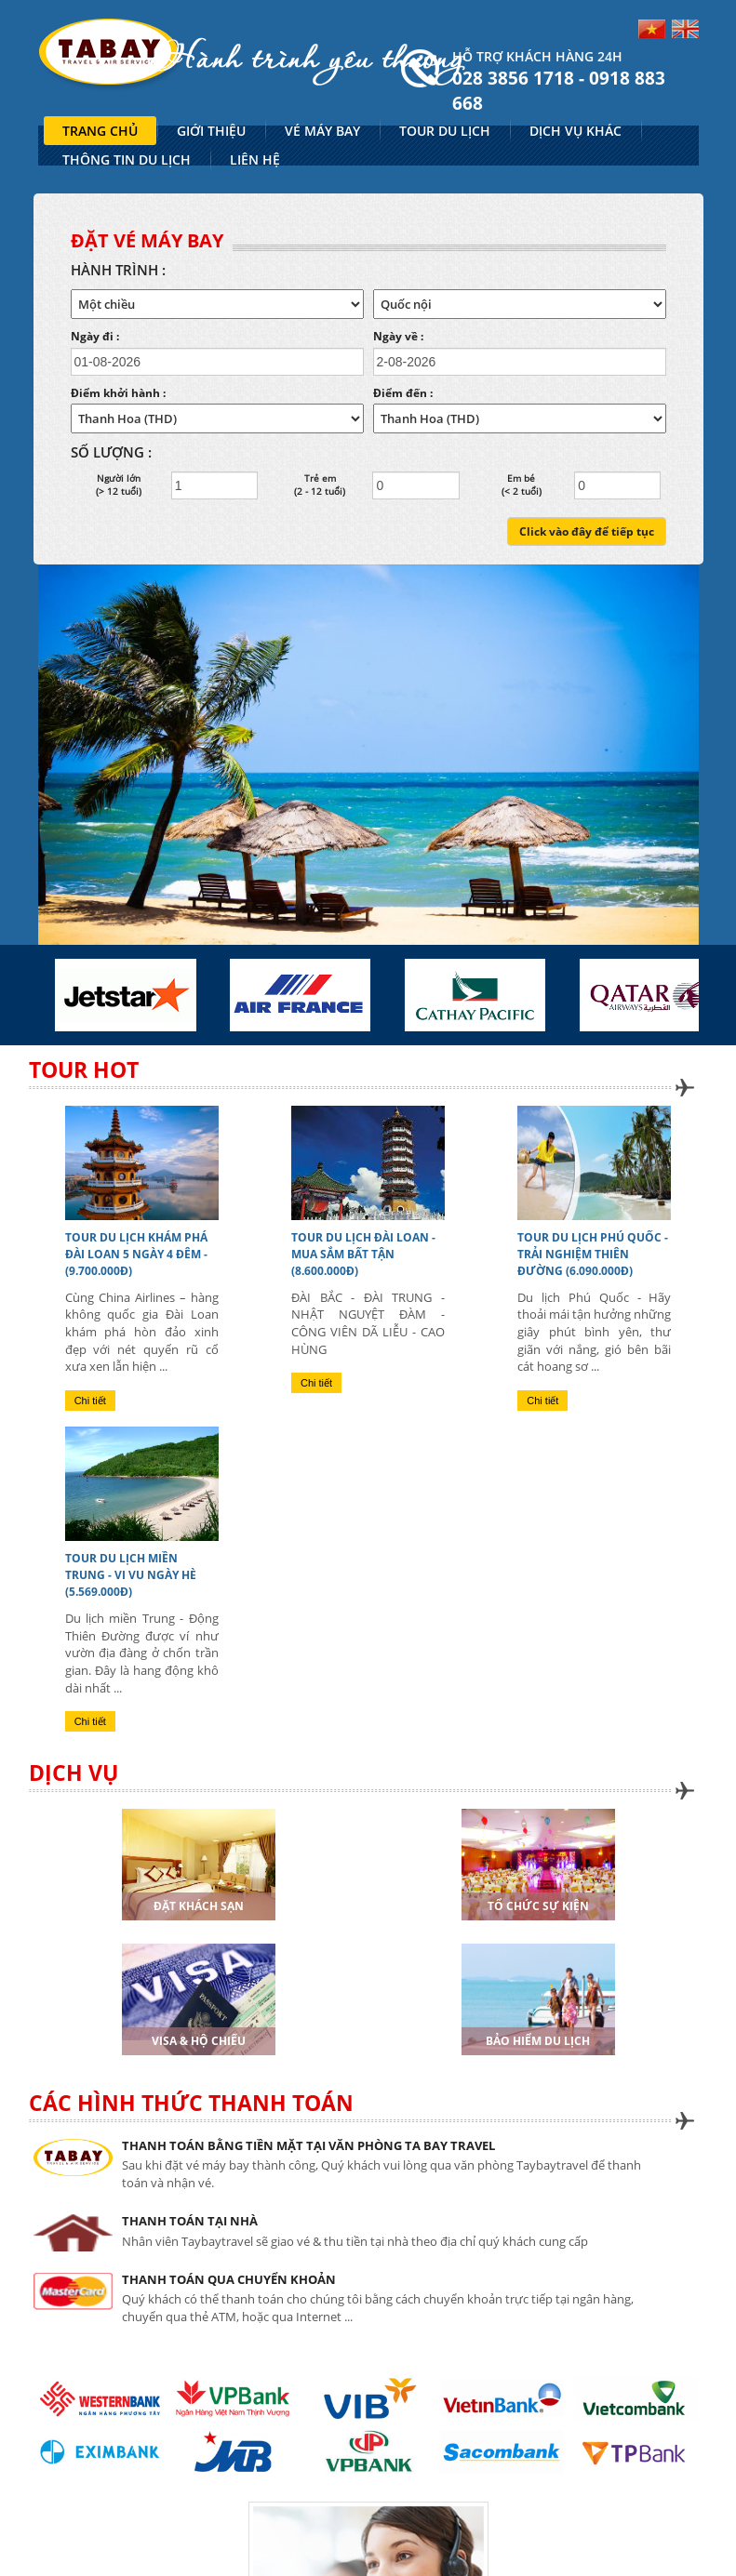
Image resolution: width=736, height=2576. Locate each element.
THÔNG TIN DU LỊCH (126, 159)
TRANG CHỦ (100, 130)
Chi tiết (90, 1400)
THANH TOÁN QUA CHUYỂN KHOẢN (229, 2279)
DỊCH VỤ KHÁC (575, 130)
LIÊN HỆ (255, 159)
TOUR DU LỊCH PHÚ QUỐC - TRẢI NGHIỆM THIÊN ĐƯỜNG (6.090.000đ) (592, 1254)
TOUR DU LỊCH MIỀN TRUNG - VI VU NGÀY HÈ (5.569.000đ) (130, 1575)
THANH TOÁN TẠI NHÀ (190, 2220)
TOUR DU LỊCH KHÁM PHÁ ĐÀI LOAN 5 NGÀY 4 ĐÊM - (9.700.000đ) (136, 1254)
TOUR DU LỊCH (444, 130)
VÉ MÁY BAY (322, 130)
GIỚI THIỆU (211, 130)
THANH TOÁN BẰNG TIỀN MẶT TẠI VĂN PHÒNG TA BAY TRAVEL (308, 2145)
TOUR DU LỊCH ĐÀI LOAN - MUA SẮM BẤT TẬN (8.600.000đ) (363, 1254)
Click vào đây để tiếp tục (586, 531)
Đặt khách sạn (199, 1906)
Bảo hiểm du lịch (538, 2041)
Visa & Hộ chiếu (199, 2041)
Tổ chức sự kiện (538, 1906)
